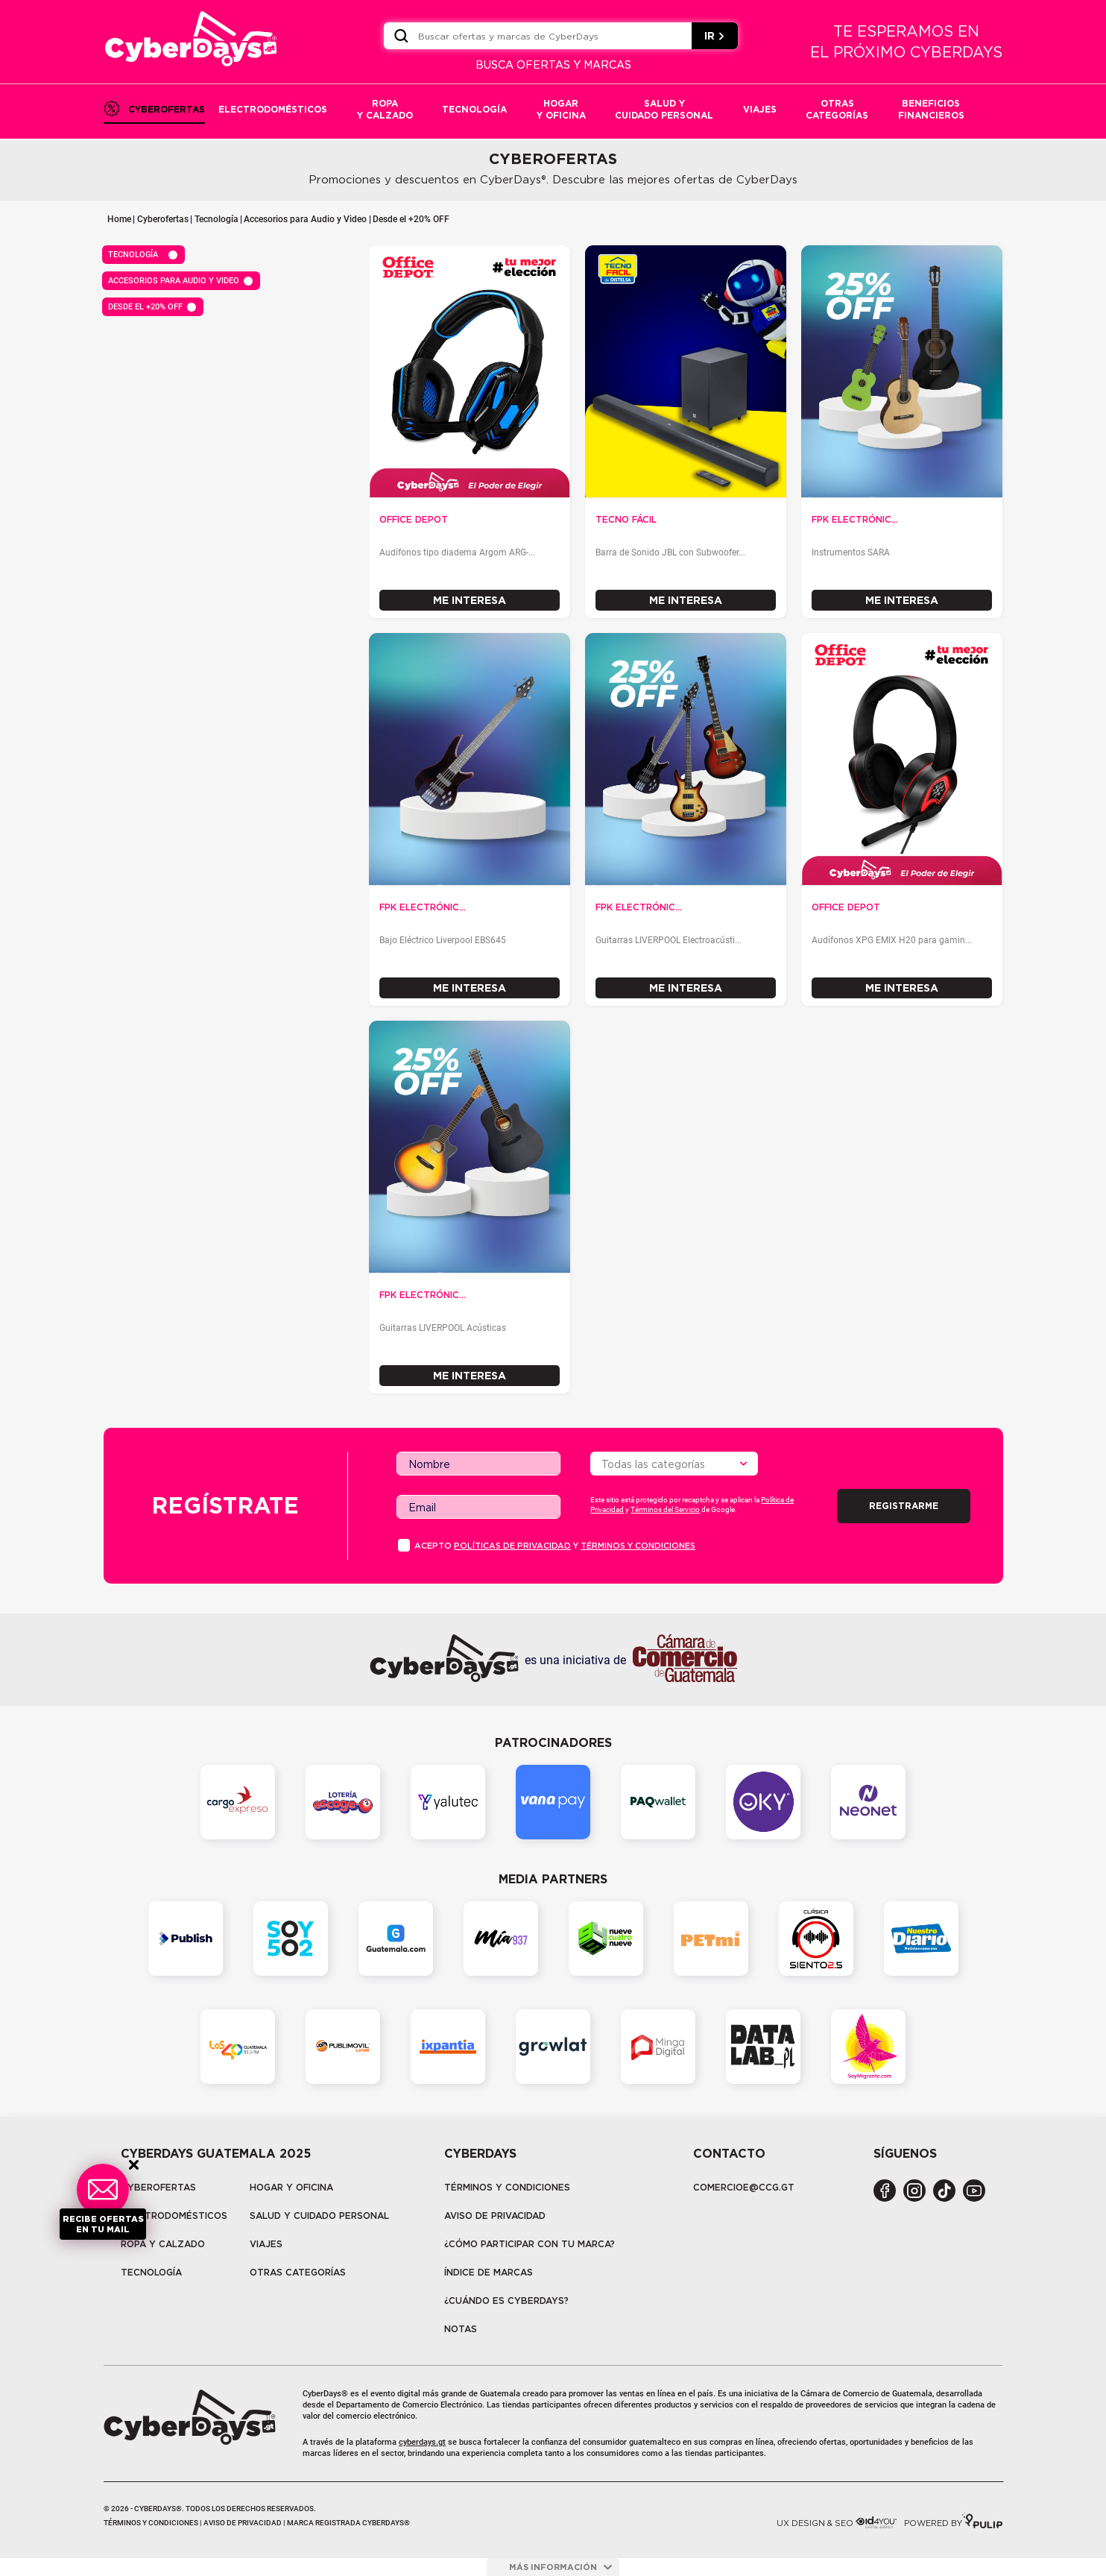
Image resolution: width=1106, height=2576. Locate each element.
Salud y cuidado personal (319, 2215)
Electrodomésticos (174, 2215)
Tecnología (216, 219)
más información (560, 2567)
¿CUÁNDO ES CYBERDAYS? (506, 2300)
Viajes (266, 2243)
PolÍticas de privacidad (512, 1545)
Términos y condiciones (638, 1545)
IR (714, 36)
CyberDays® (325, 2394)
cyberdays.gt (422, 2442)
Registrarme (903, 1505)
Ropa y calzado (163, 2243)
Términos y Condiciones (507, 2187)
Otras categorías (298, 2272)
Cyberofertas (163, 219)
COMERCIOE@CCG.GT (743, 2187)
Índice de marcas (488, 2272)
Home (119, 219)
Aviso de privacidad (495, 2215)
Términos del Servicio (665, 1509)
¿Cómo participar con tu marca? (529, 2243)
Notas (460, 2328)
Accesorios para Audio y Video (305, 219)
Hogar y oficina (291, 2187)
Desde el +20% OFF (411, 219)
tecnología (151, 2272)
